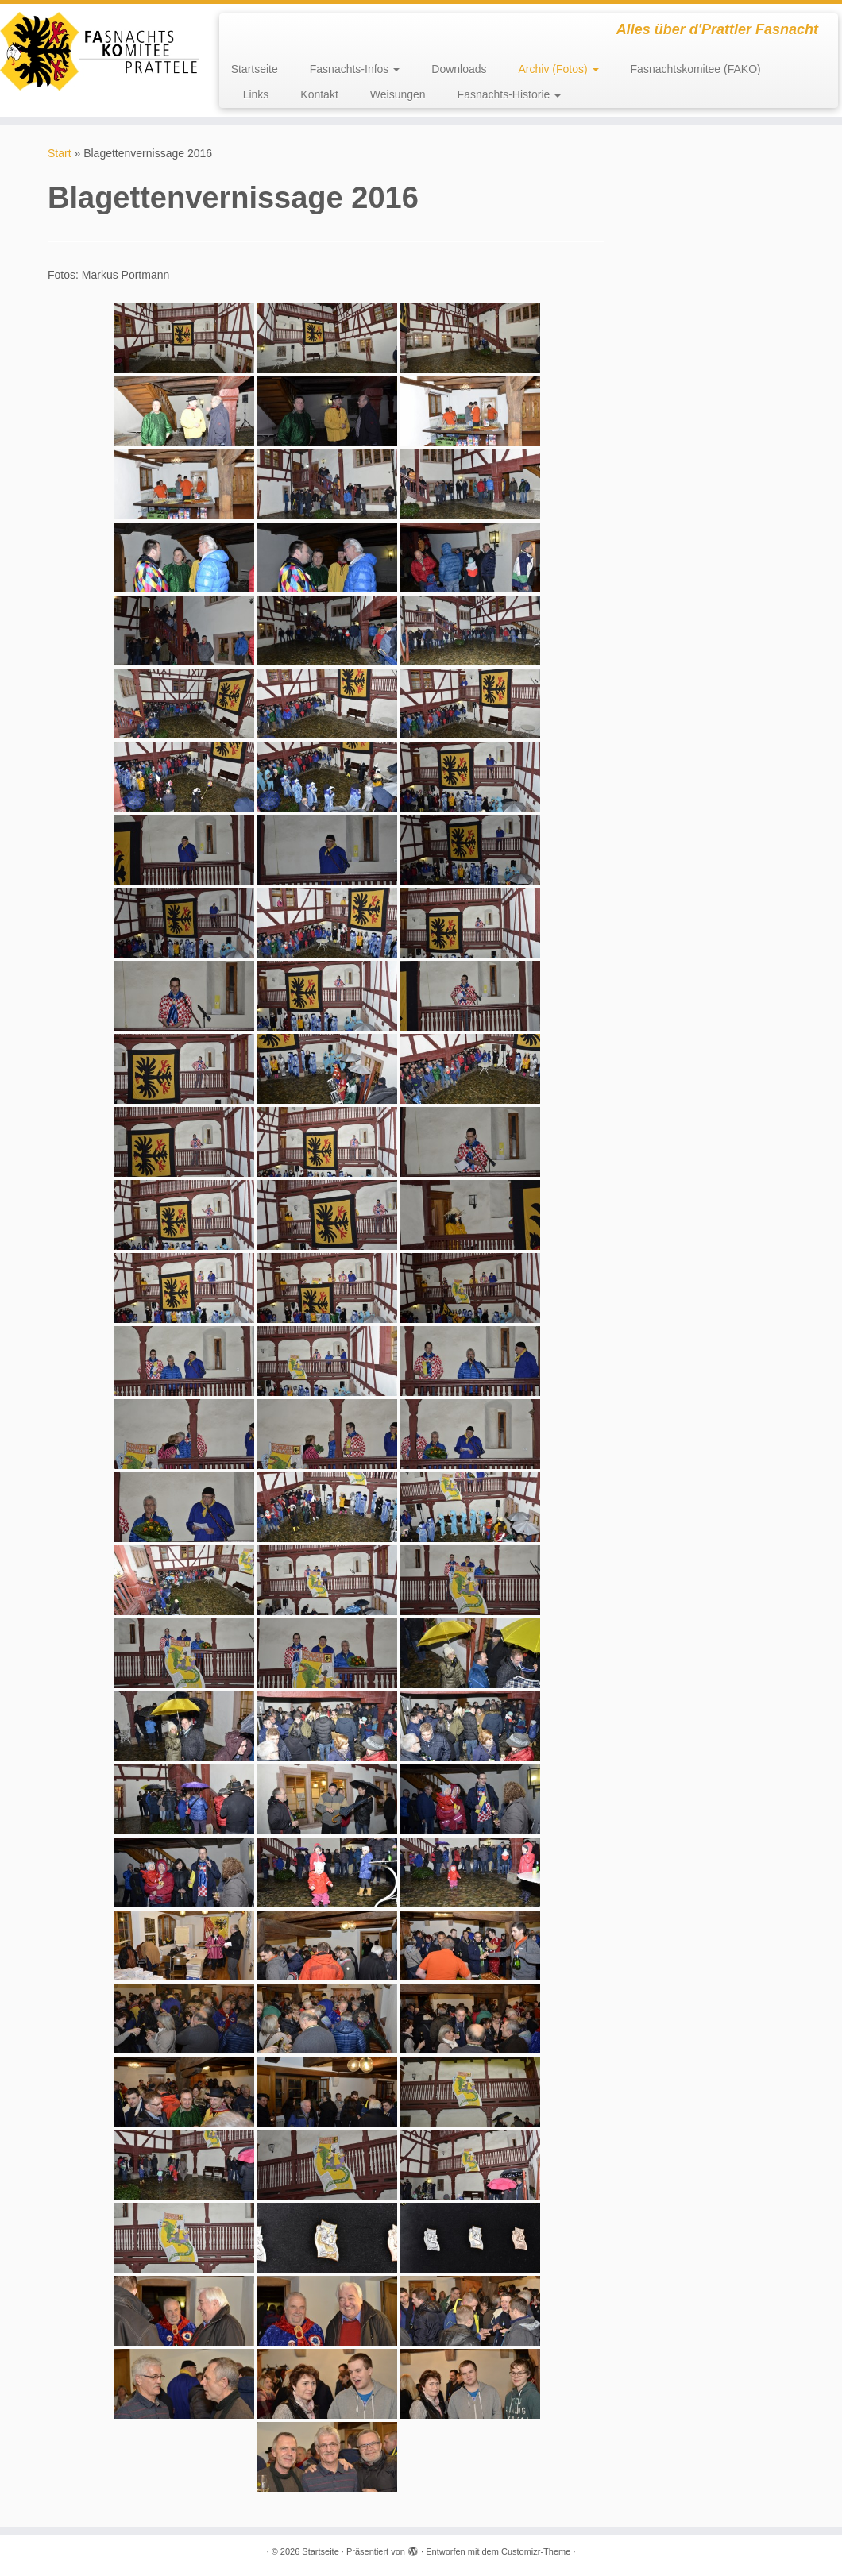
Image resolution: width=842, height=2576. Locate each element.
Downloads (458, 69)
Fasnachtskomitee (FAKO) (696, 69)
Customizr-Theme (535, 2551)
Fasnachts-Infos (355, 69)
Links (256, 94)
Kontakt (319, 94)
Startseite (254, 69)
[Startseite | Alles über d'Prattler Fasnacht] (98, 51)
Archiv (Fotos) (559, 69)
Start (59, 153)
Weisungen (398, 94)
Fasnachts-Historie (510, 94)
